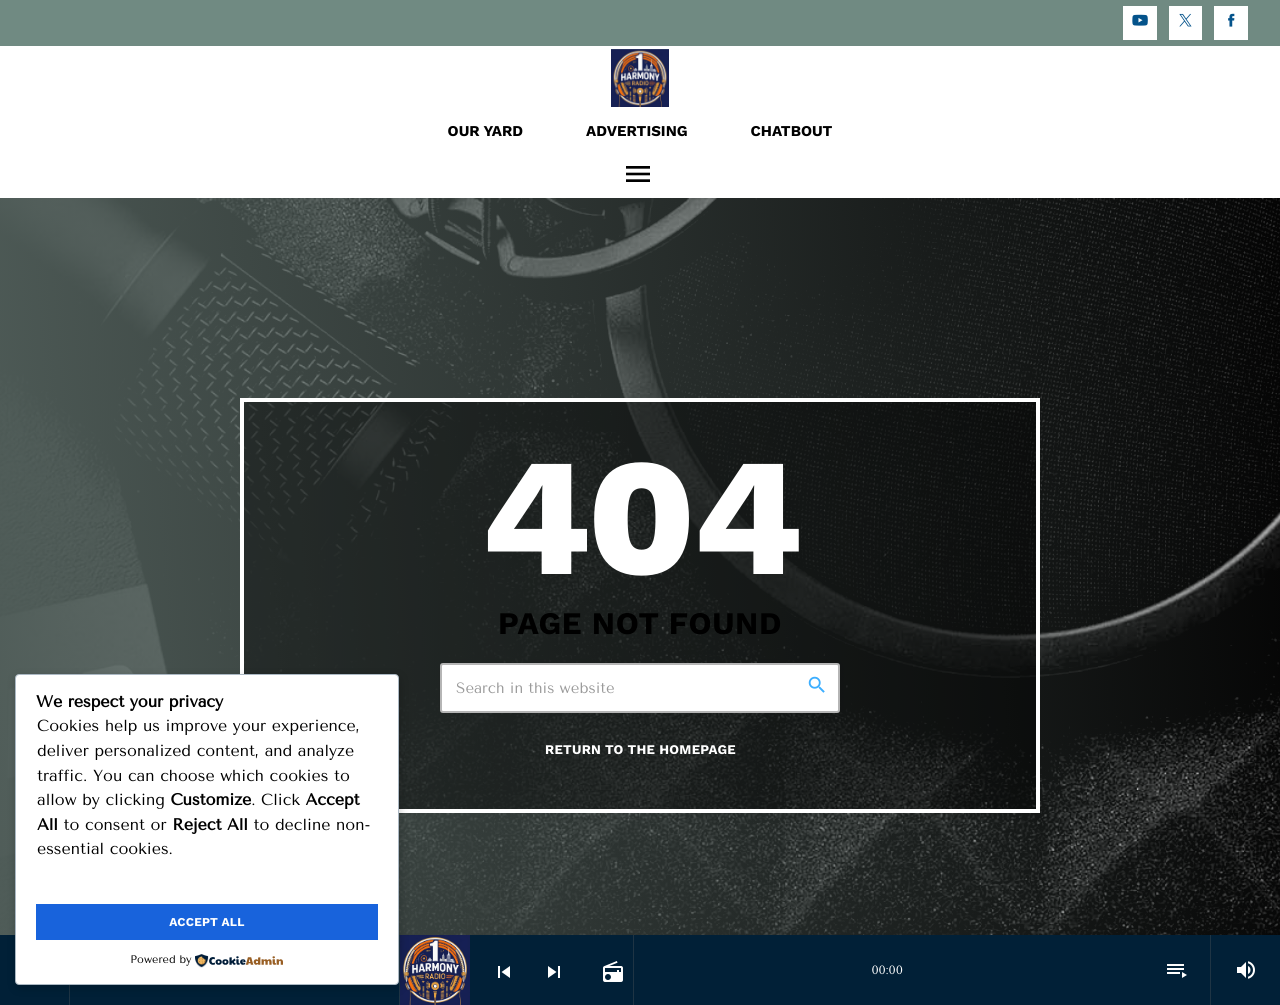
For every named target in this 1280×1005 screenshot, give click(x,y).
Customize (118, 882)
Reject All (294, 882)
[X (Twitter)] (1186, 23)
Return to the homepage (640, 750)
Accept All (206, 922)
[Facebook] (1231, 23)
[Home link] (640, 77)
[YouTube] (1140, 23)
